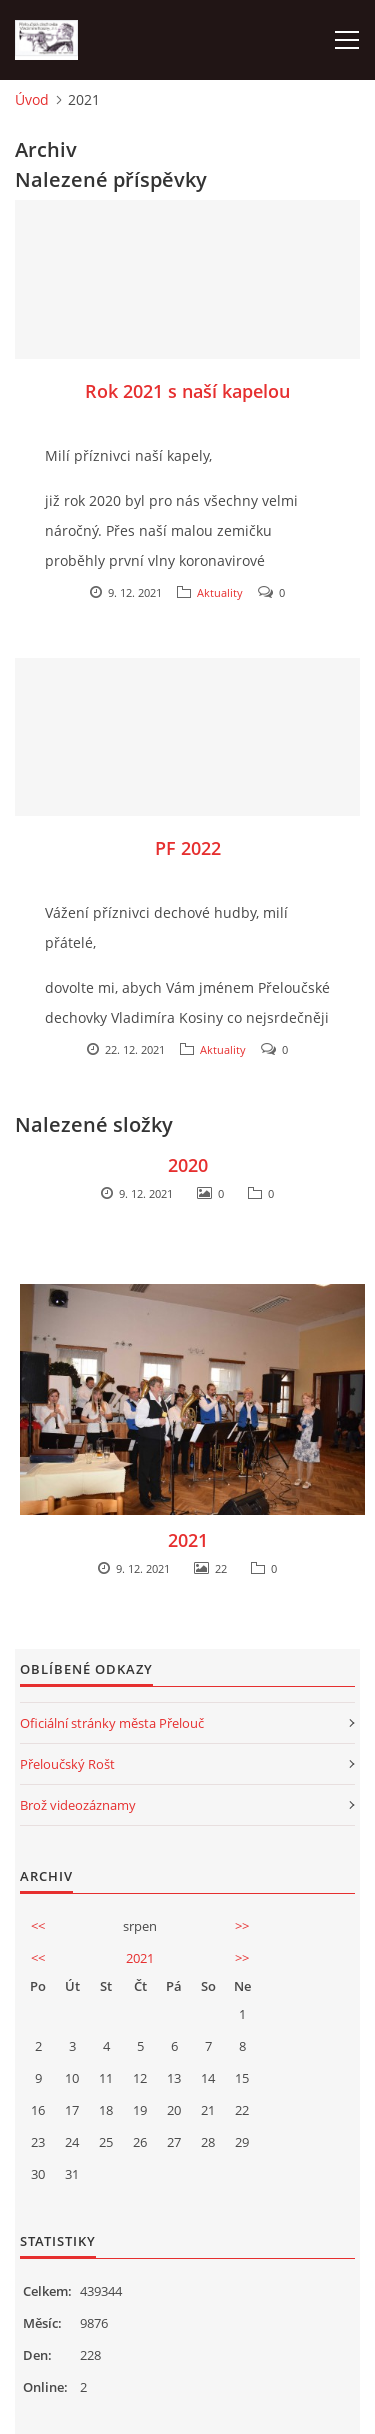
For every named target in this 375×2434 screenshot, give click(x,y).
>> (242, 1926)
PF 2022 (188, 848)
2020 (188, 1165)
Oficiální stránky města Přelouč (112, 1723)
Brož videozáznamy (78, 1805)
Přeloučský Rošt (67, 1764)
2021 (188, 1540)
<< (38, 1926)
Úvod (32, 99)
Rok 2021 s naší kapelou (187, 391)
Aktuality (220, 592)
